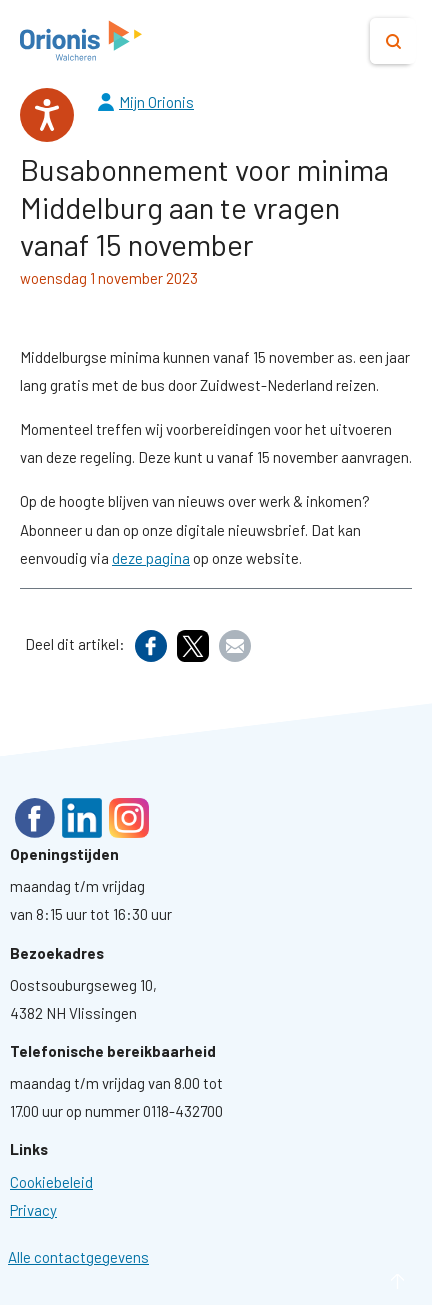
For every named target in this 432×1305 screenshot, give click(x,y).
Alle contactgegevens (78, 1257)
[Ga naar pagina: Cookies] (51, 1182)
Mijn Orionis (156, 102)
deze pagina (151, 558)
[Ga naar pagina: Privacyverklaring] (33, 1210)
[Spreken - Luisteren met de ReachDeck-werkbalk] (47, 115)
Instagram (129, 818)
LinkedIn (82, 818)
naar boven (367, 1281)
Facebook (35, 818)
